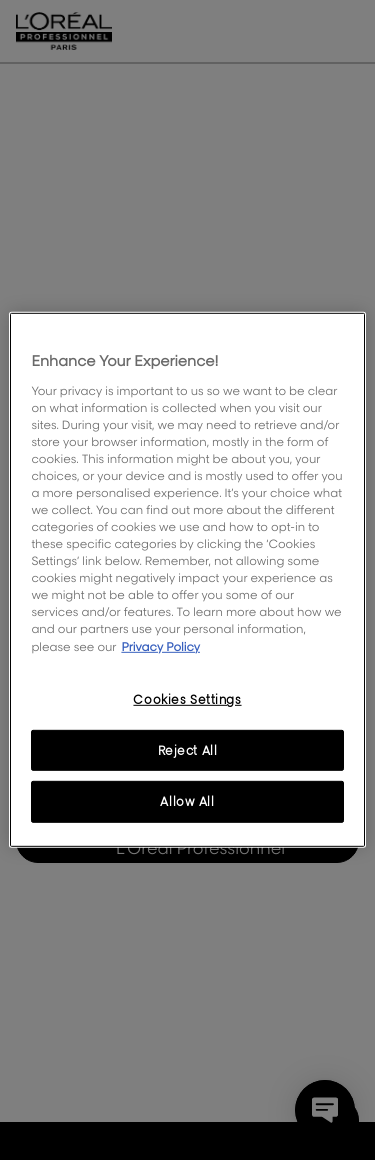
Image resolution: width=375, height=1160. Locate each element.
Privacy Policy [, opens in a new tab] (160, 645)
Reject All (188, 749)
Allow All (187, 801)
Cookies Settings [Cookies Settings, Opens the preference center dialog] (187, 698)
